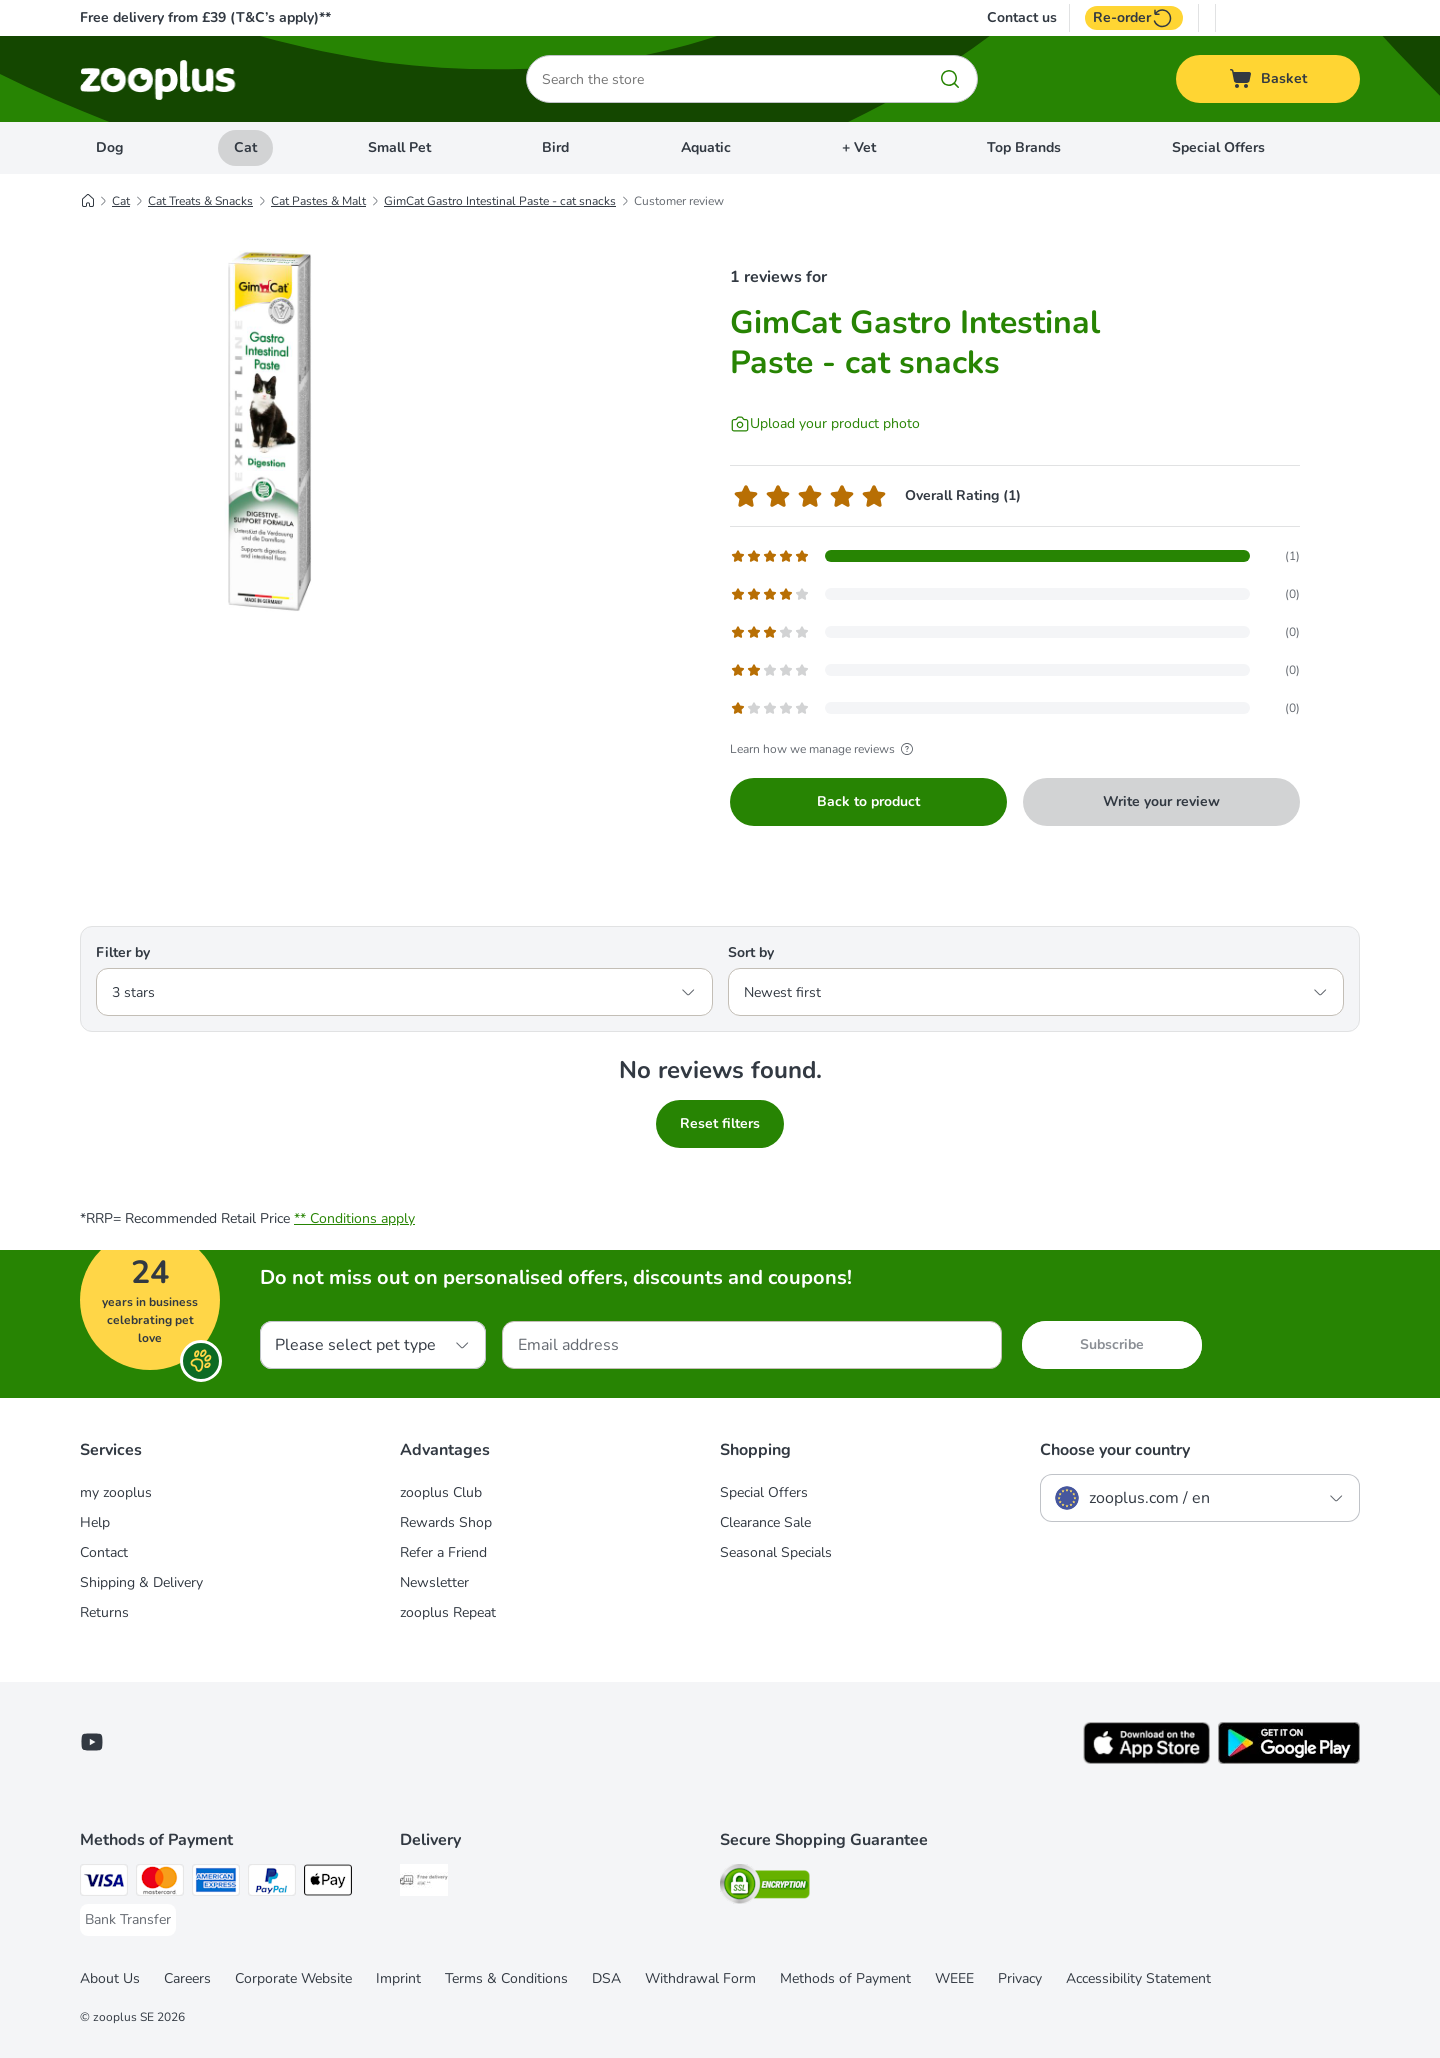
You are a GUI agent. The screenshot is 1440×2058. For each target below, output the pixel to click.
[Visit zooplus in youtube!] (92, 1742)
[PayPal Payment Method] (272, 1883)
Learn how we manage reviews (824, 749)
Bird (555, 147)
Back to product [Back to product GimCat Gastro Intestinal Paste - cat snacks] (868, 801)
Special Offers (1218, 147)
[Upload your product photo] (825, 424)
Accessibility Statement (1138, 1978)
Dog (109, 147)
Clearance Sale (765, 1522)
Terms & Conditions (506, 1978)
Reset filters (720, 1123)
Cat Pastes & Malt (318, 201)
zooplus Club (441, 1492)
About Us (110, 1978)
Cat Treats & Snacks (200, 201)
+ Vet (859, 147)
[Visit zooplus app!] (1146, 1759)
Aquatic (706, 147)
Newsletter (434, 1582)
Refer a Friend (443, 1552)
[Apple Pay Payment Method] (328, 1883)
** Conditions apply (354, 1218)
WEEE (954, 1978)
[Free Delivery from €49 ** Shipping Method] (424, 1883)
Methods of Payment (845, 1978)
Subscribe (1112, 1344)
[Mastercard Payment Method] (160, 1883)
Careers (187, 1978)
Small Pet (399, 147)
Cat (245, 147)
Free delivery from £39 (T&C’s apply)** (205, 17)
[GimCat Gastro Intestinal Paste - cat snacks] (270, 433)
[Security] (765, 1887)
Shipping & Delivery (141, 1582)
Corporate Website (293, 1978)
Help (95, 1522)
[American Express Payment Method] (216, 1883)
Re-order (1134, 18)
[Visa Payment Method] (104, 1883)
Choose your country (1115, 1450)
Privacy (1020, 1978)
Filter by (123, 952)
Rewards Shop (446, 1522)
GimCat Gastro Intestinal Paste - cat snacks (500, 201)
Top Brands (1024, 147)
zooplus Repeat (448, 1612)
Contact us (1022, 18)
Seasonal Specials (776, 1552)
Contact (104, 1552)
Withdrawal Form (700, 1978)
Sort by (751, 952)
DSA (606, 1978)
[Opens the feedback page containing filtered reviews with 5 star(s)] (1015, 556)
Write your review (1161, 801)
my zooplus (116, 1492)
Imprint (398, 1978)
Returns (104, 1612)
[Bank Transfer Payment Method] (128, 1920)
